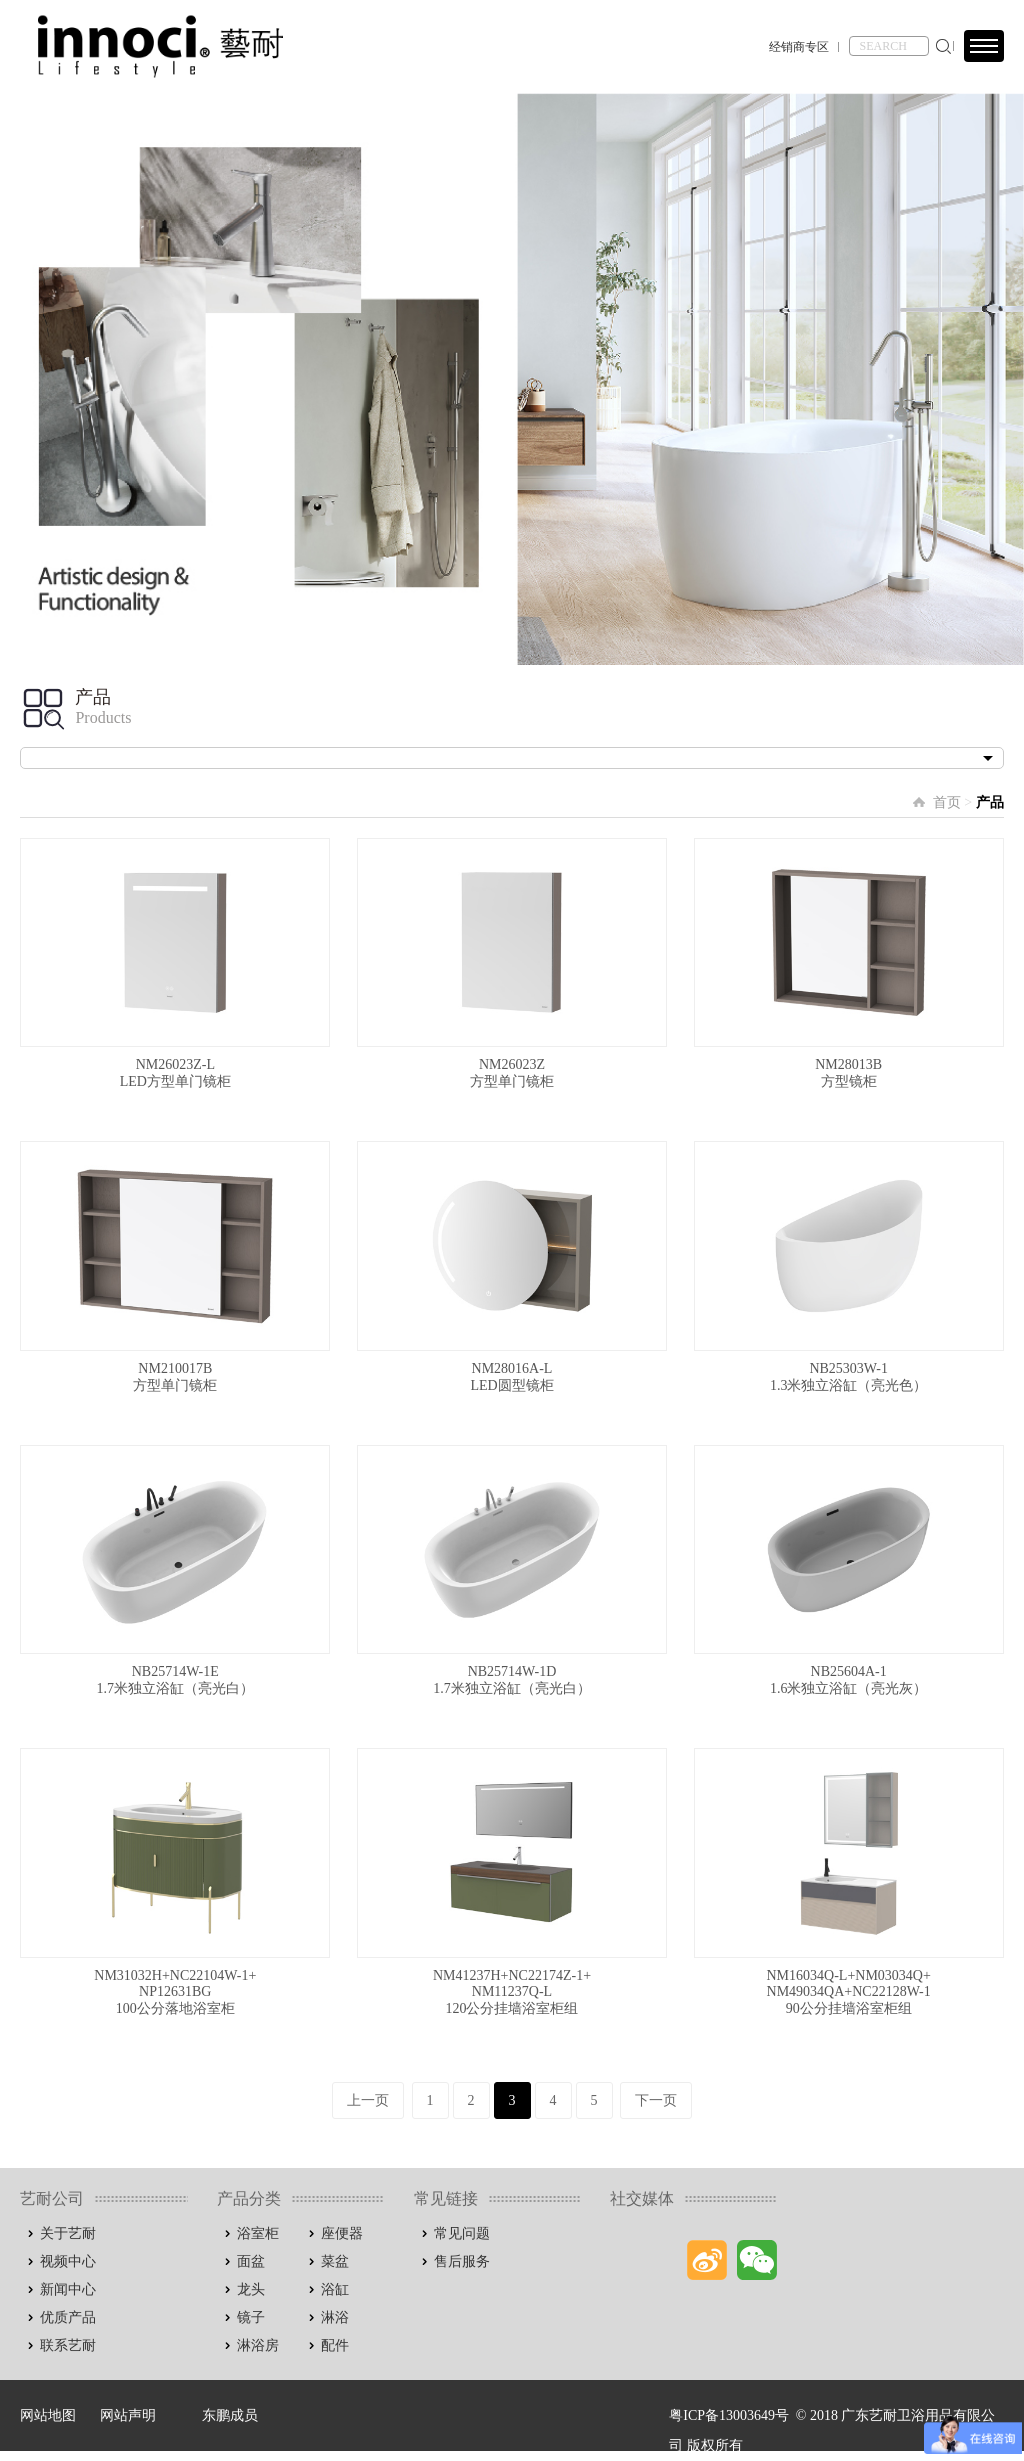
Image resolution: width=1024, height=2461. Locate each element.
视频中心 (68, 2261)
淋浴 (335, 2317)
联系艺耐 (68, 2345)
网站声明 (128, 2415)
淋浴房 (258, 2345)
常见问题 (462, 2233)
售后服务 (462, 2261)
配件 (335, 2345)
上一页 (368, 2100)
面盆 (251, 2261)
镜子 (251, 2317)
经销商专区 (799, 47)
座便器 (342, 2233)
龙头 (251, 2289)
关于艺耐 (68, 2233)
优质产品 (68, 2317)
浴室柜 (258, 2233)
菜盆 (335, 2261)
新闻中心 (68, 2289)
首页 (947, 802)
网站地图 (48, 2415)
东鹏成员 (230, 2415)
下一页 (656, 2100)
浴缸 (335, 2289)
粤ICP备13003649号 (729, 2415)
